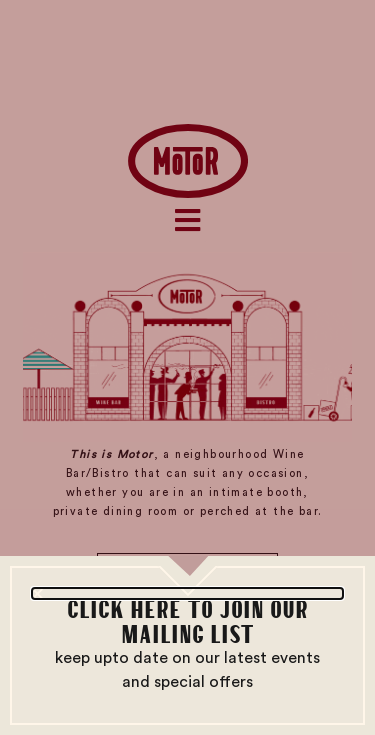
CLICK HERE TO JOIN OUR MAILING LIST (187, 620)
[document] (187, 367)
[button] (187, 593)
